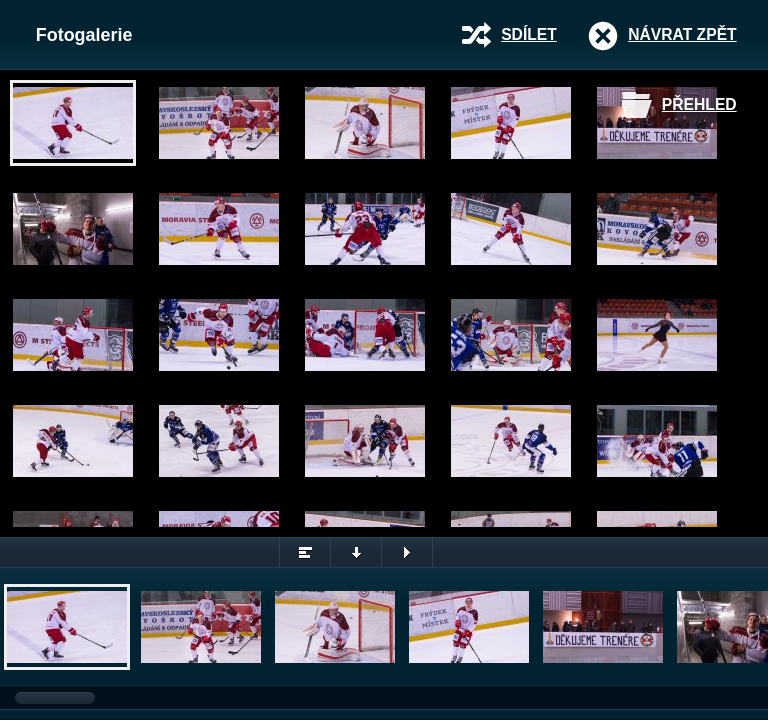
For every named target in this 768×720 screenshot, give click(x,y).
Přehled (699, 104)
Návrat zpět (682, 34)
